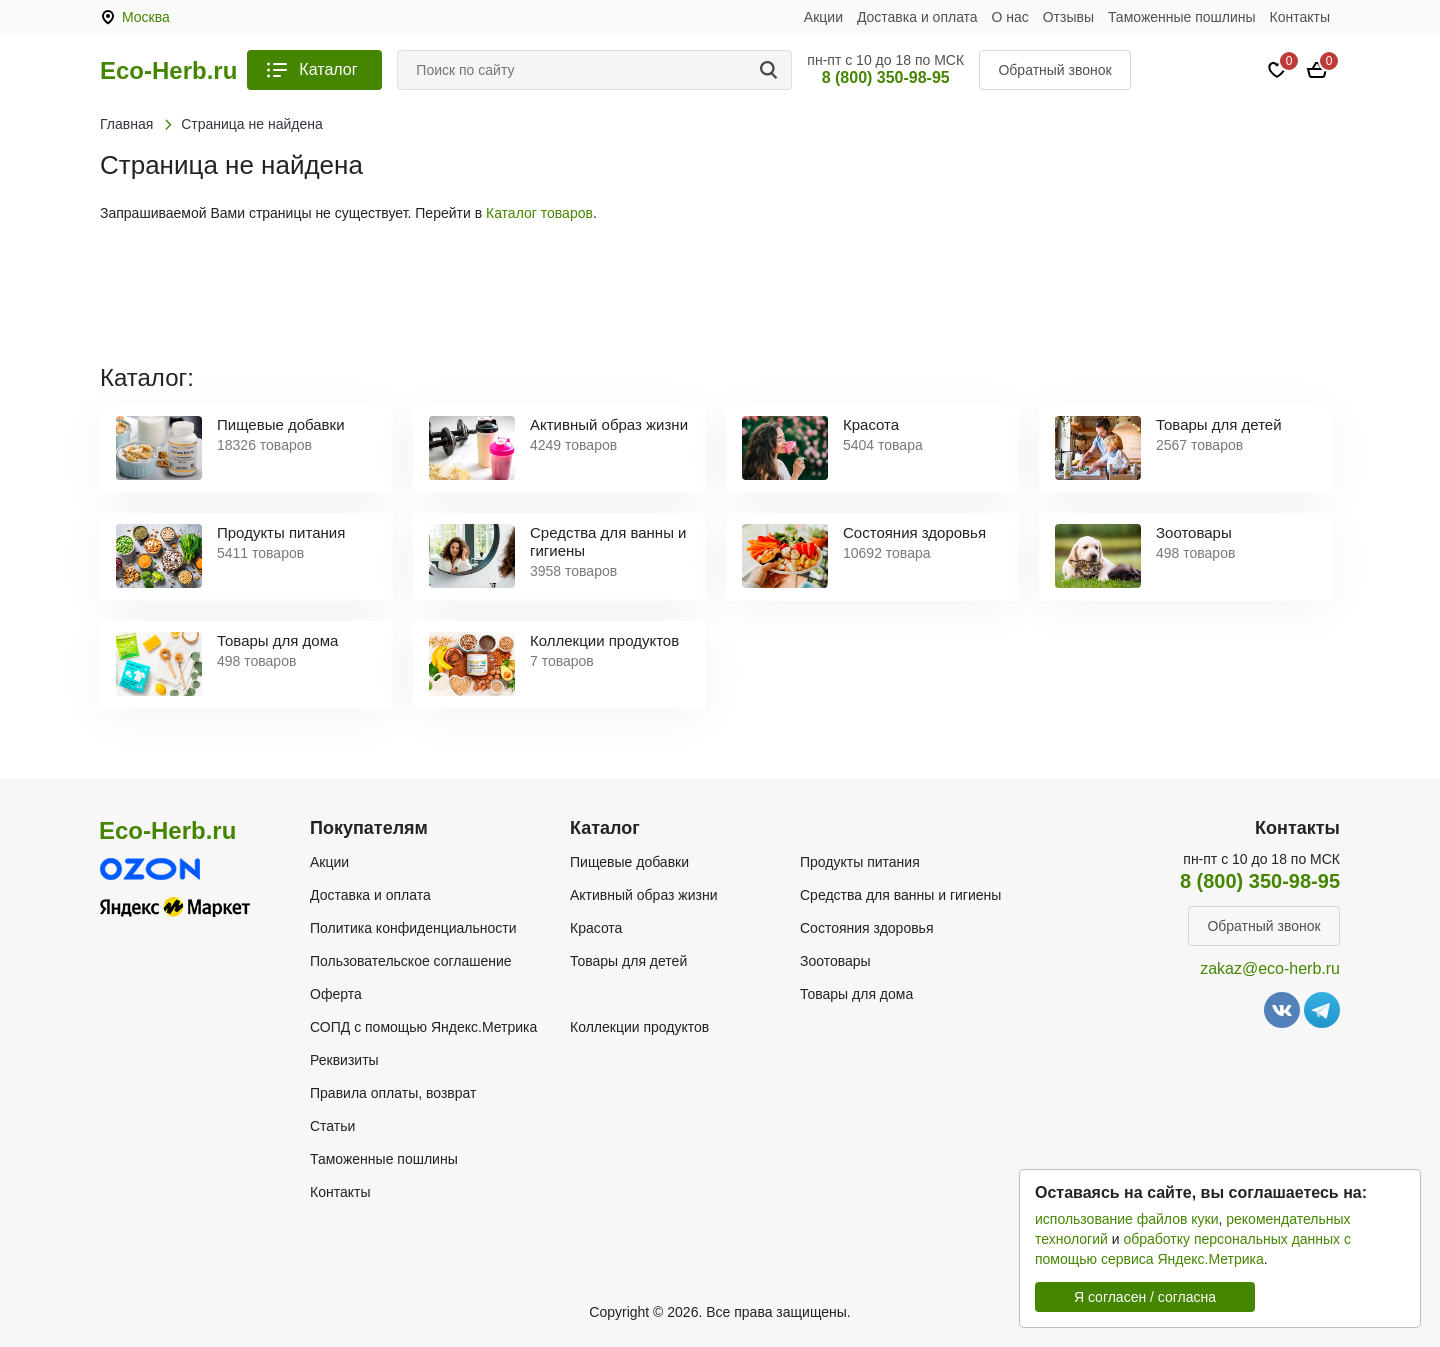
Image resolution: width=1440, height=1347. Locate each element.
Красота (596, 928)
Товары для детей (628, 961)
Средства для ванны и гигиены (900, 895)
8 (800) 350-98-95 (886, 77)
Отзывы (1068, 17)
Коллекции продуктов (639, 1027)
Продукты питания (860, 862)
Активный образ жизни (643, 895)
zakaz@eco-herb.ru (1270, 968)
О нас (1010, 17)
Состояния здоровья (867, 928)
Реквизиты (344, 1060)
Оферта (336, 994)
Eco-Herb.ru (168, 71)
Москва (146, 17)
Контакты (1300, 17)
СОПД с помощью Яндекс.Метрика (423, 1027)
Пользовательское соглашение (411, 961)
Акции (823, 17)
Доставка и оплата (917, 17)
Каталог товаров (539, 213)
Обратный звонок (1054, 70)
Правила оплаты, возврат (393, 1093)
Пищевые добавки (629, 862)
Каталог (328, 69)
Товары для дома (856, 994)
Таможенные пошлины (1182, 17)
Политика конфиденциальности (413, 928)
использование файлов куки (1126, 1219)
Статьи (332, 1126)
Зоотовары (835, 961)
